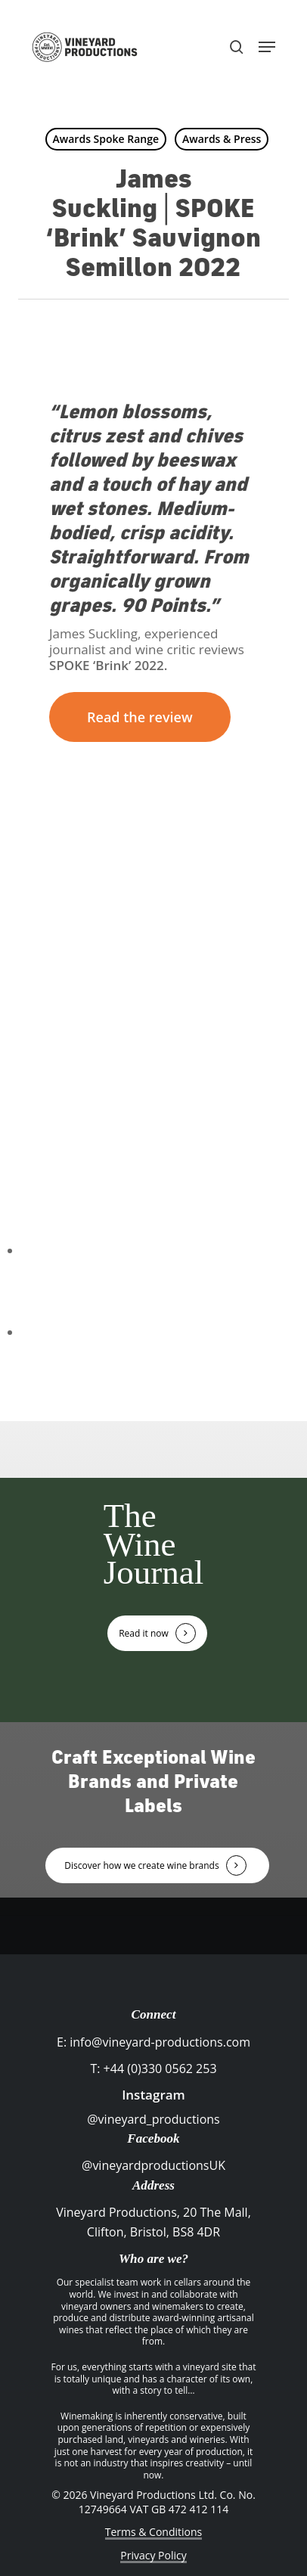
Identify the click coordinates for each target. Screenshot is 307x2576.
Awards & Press (221, 139)
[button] (267, 46)
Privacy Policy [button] (153, 2555)
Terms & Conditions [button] (154, 2532)
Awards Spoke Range (106, 139)
